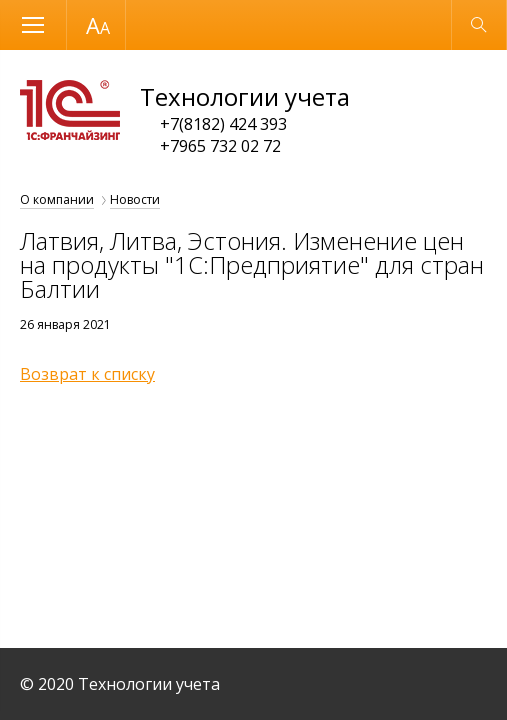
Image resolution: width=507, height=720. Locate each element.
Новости (135, 199)
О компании (57, 199)
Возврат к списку (87, 374)
